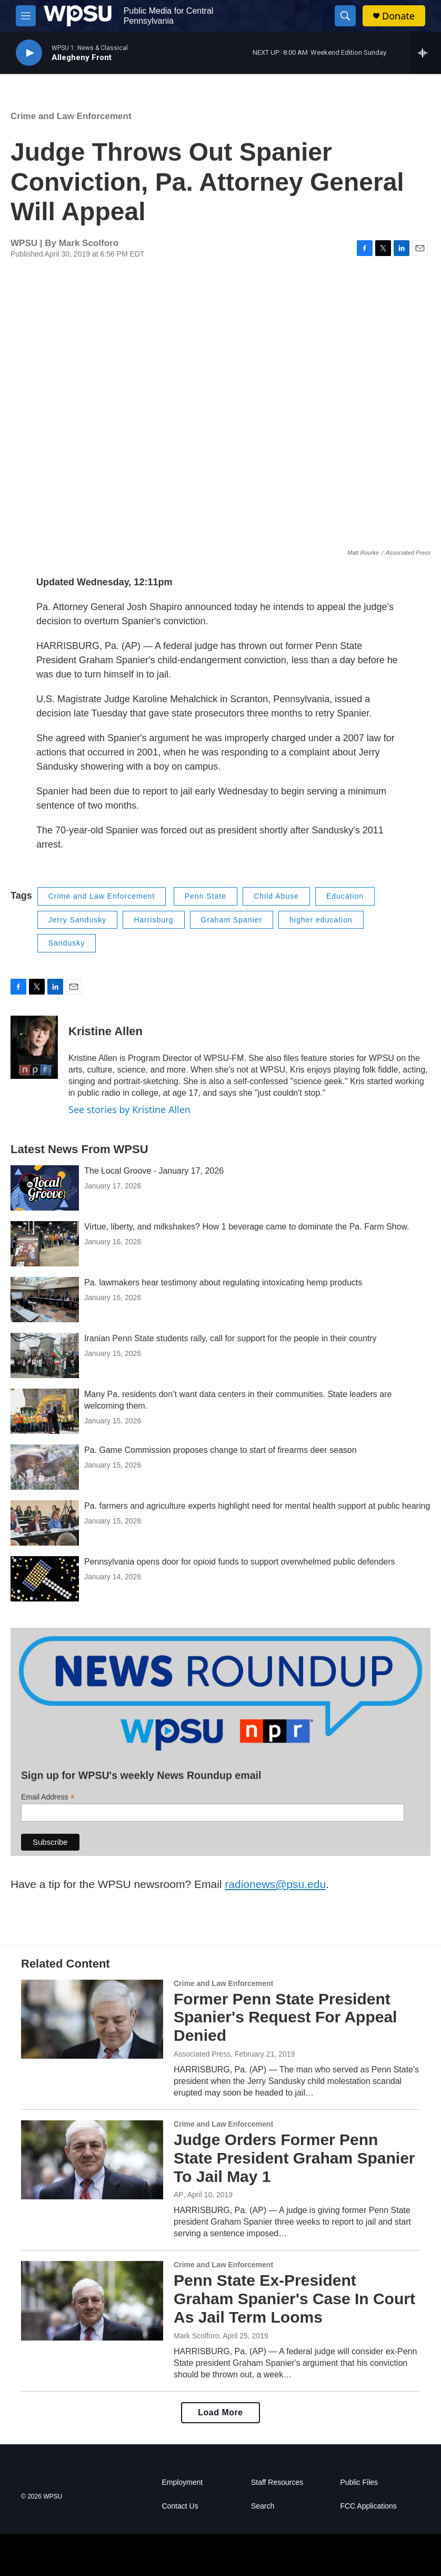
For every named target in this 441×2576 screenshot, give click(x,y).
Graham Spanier (232, 920)
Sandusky (66, 943)
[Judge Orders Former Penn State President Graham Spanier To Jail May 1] (92, 2159)
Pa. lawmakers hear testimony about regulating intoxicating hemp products (223, 1282)
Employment (182, 2482)
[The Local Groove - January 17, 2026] (45, 1188)
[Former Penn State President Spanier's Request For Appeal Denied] (92, 2019)
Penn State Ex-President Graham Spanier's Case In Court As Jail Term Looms (294, 2299)
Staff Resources (277, 2482)
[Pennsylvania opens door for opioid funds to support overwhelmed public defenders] (45, 1578)
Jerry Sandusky (77, 920)
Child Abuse (276, 896)
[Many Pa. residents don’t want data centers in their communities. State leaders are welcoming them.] (45, 1411)
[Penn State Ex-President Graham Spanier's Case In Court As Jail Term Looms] (92, 2300)
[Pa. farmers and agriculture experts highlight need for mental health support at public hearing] (45, 1523)
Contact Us (180, 2506)
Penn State (205, 896)
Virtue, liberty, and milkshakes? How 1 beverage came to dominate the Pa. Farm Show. (246, 1226)
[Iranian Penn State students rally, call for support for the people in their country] (45, 1355)
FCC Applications (368, 2506)
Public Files (359, 2482)
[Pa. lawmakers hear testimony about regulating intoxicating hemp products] (45, 1299)
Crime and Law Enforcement (71, 116)
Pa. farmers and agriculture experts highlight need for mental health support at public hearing (257, 1505)
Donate (398, 16)
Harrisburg (153, 920)
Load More (220, 2412)
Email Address (48, 1797)
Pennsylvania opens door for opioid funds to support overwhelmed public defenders (239, 1561)
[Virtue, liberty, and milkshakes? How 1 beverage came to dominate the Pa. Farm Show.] (45, 1243)
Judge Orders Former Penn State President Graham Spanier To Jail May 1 (294, 2158)
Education (345, 896)
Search (262, 2506)
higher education (321, 920)
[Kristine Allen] (34, 1047)
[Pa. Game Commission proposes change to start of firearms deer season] (45, 1467)
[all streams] (425, 53)
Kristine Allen (105, 1031)
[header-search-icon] (345, 15)
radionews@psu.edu (275, 1884)
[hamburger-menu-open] (26, 15)
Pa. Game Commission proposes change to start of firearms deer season (220, 1450)
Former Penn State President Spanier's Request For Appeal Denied (285, 2017)
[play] (29, 53)
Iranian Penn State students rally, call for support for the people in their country (230, 1338)
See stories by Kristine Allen (129, 1109)
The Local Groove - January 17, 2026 (154, 1170)
